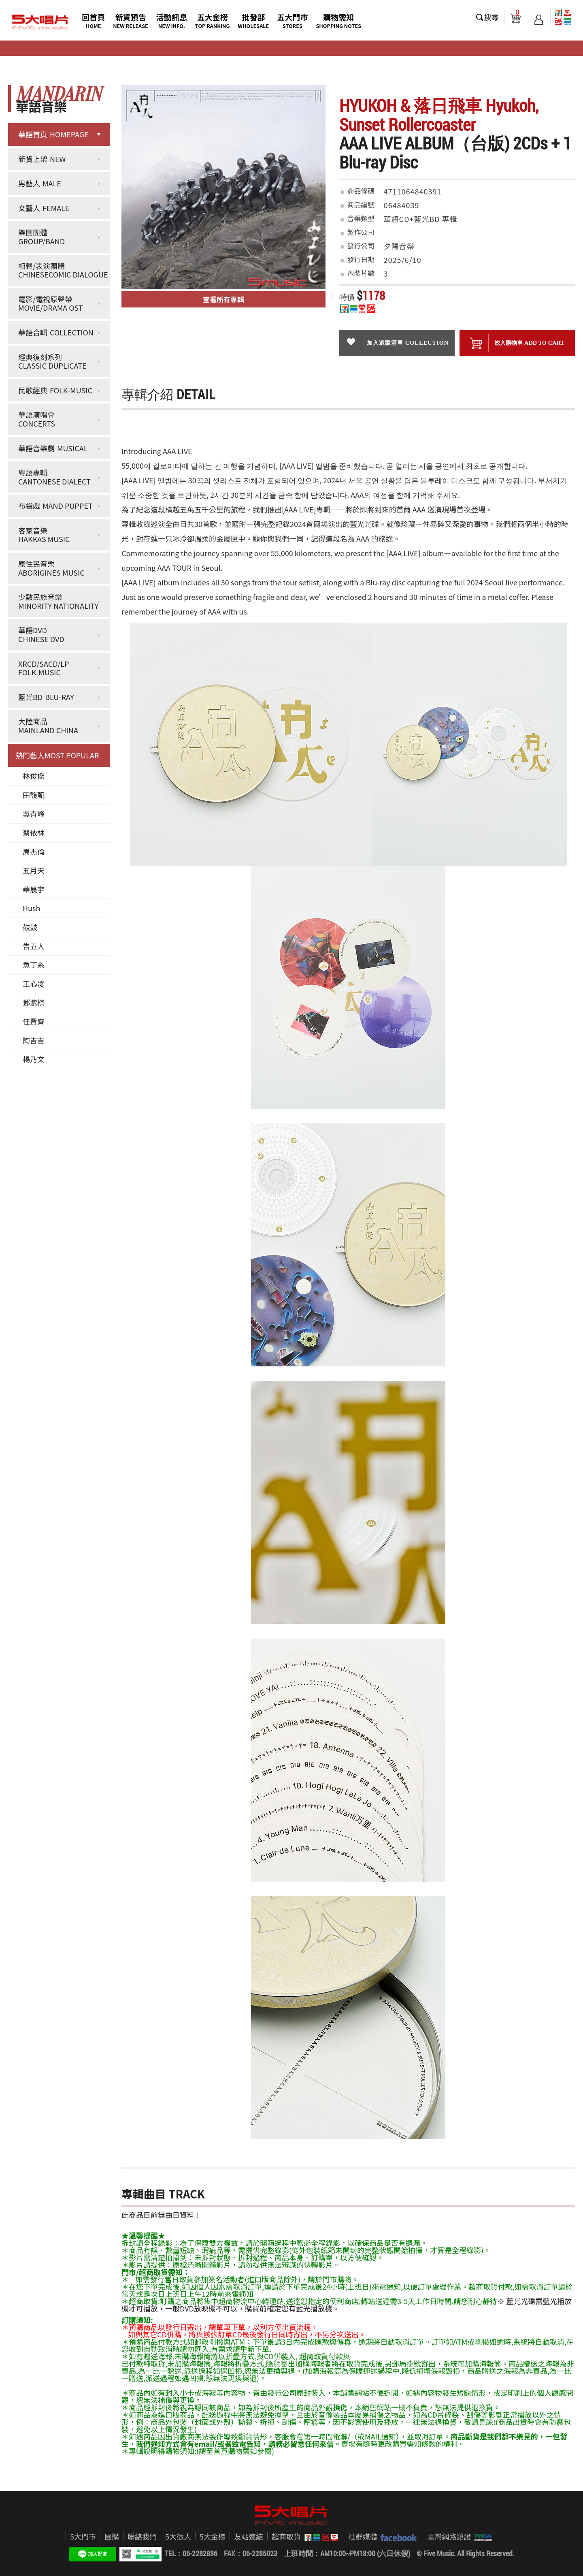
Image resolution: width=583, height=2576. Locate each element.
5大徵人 (178, 2536)
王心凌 (34, 983)
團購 (111, 2536)
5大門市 (83, 2536)
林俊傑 (34, 775)
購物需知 (338, 20)
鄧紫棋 (34, 1002)
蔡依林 (34, 832)
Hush (31, 908)
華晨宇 (34, 889)
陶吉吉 (34, 1040)
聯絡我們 (142, 2536)
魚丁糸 (34, 964)
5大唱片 (40, 22)
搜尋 (491, 17)
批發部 (253, 20)
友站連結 (248, 2536)
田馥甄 (34, 795)
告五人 (34, 946)
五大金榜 (212, 20)
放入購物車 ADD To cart (517, 343)
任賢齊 (34, 1021)
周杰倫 (34, 851)
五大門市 (292, 20)
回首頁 (93, 20)
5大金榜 (213, 2536)
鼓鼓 (30, 927)
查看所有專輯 (223, 299)
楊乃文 (34, 1059)
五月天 (34, 870)
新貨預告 (130, 20)
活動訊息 (171, 20)
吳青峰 (34, 813)
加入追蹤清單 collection (397, 342)
